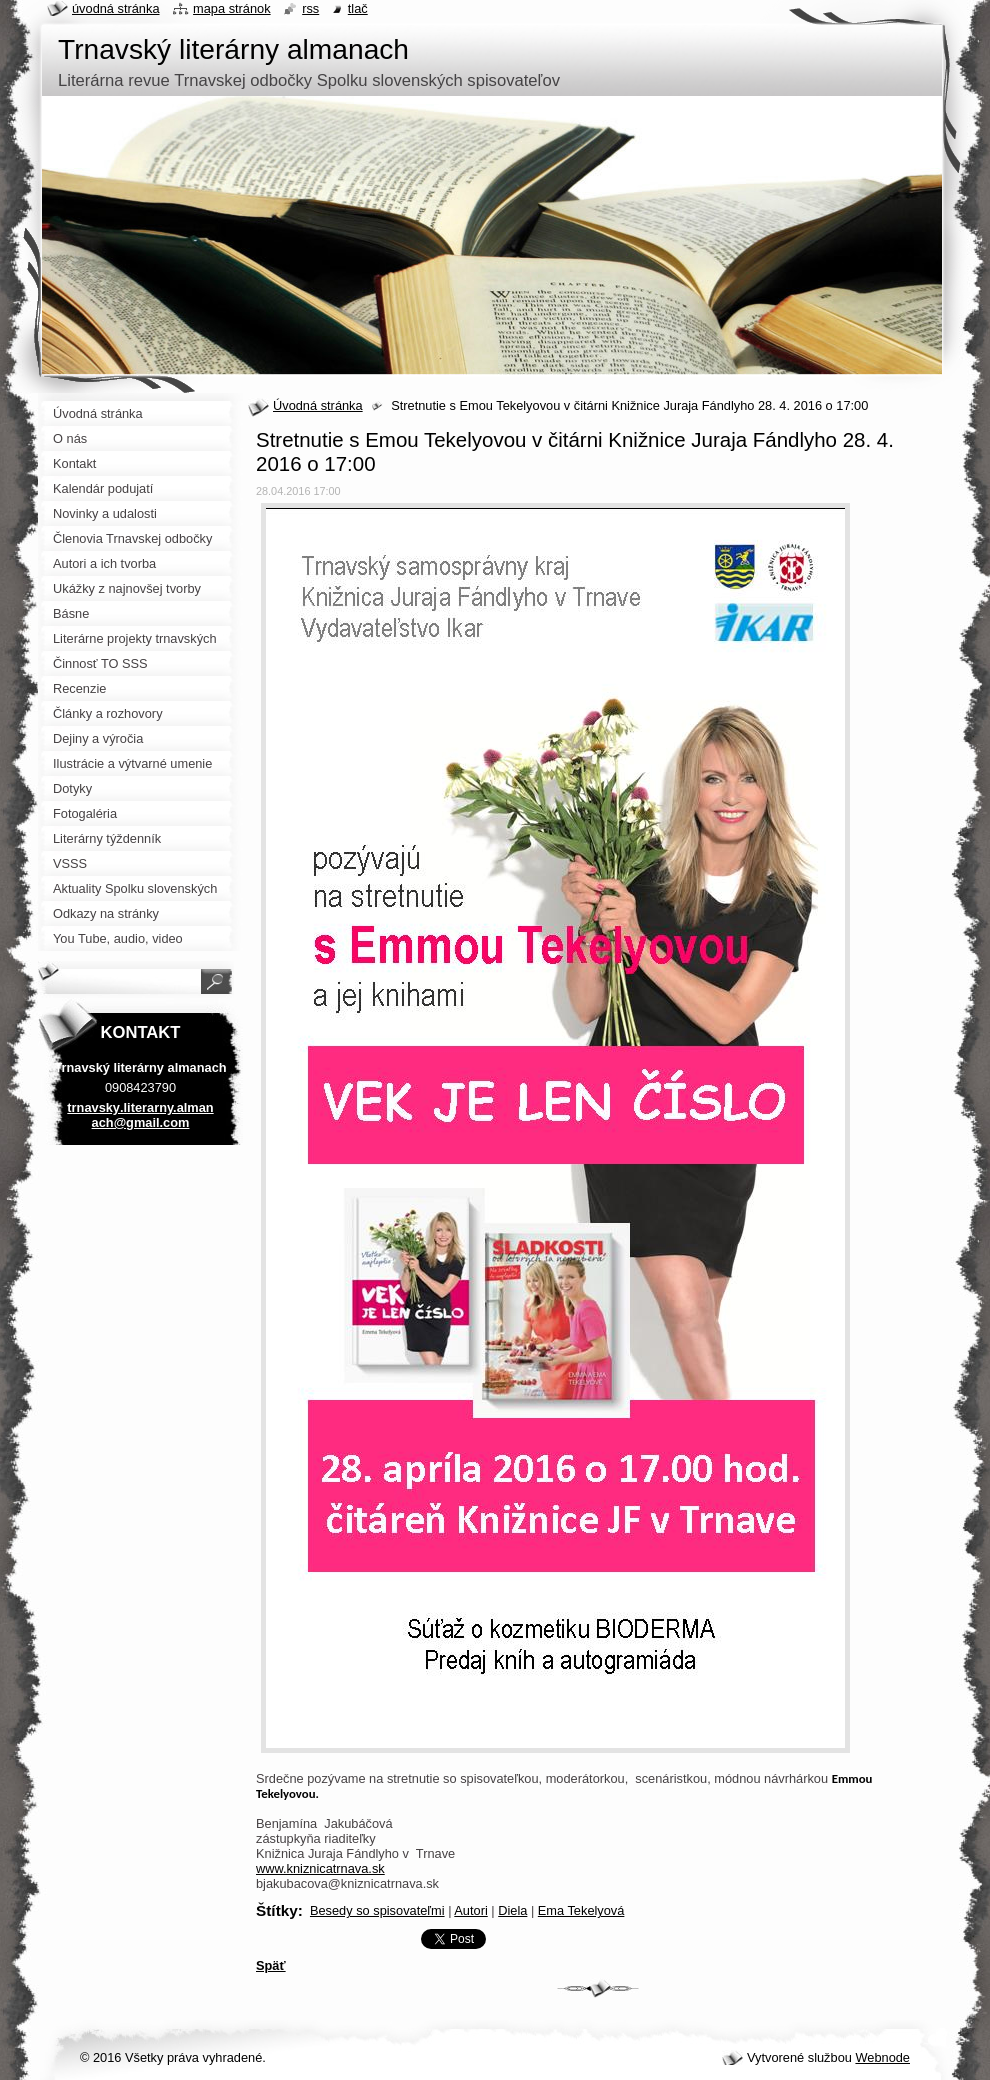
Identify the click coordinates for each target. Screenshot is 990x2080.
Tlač (358, 8)
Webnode (882, 2057)
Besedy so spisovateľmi (377, 1910)
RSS (310, 8)
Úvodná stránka (318, 405)
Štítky (277, 1910)
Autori (470, 1910)
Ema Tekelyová (581, 1910)
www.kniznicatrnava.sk (320, 1868)
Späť (271, 1965)
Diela (512, 1910)
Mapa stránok (232, 8)
